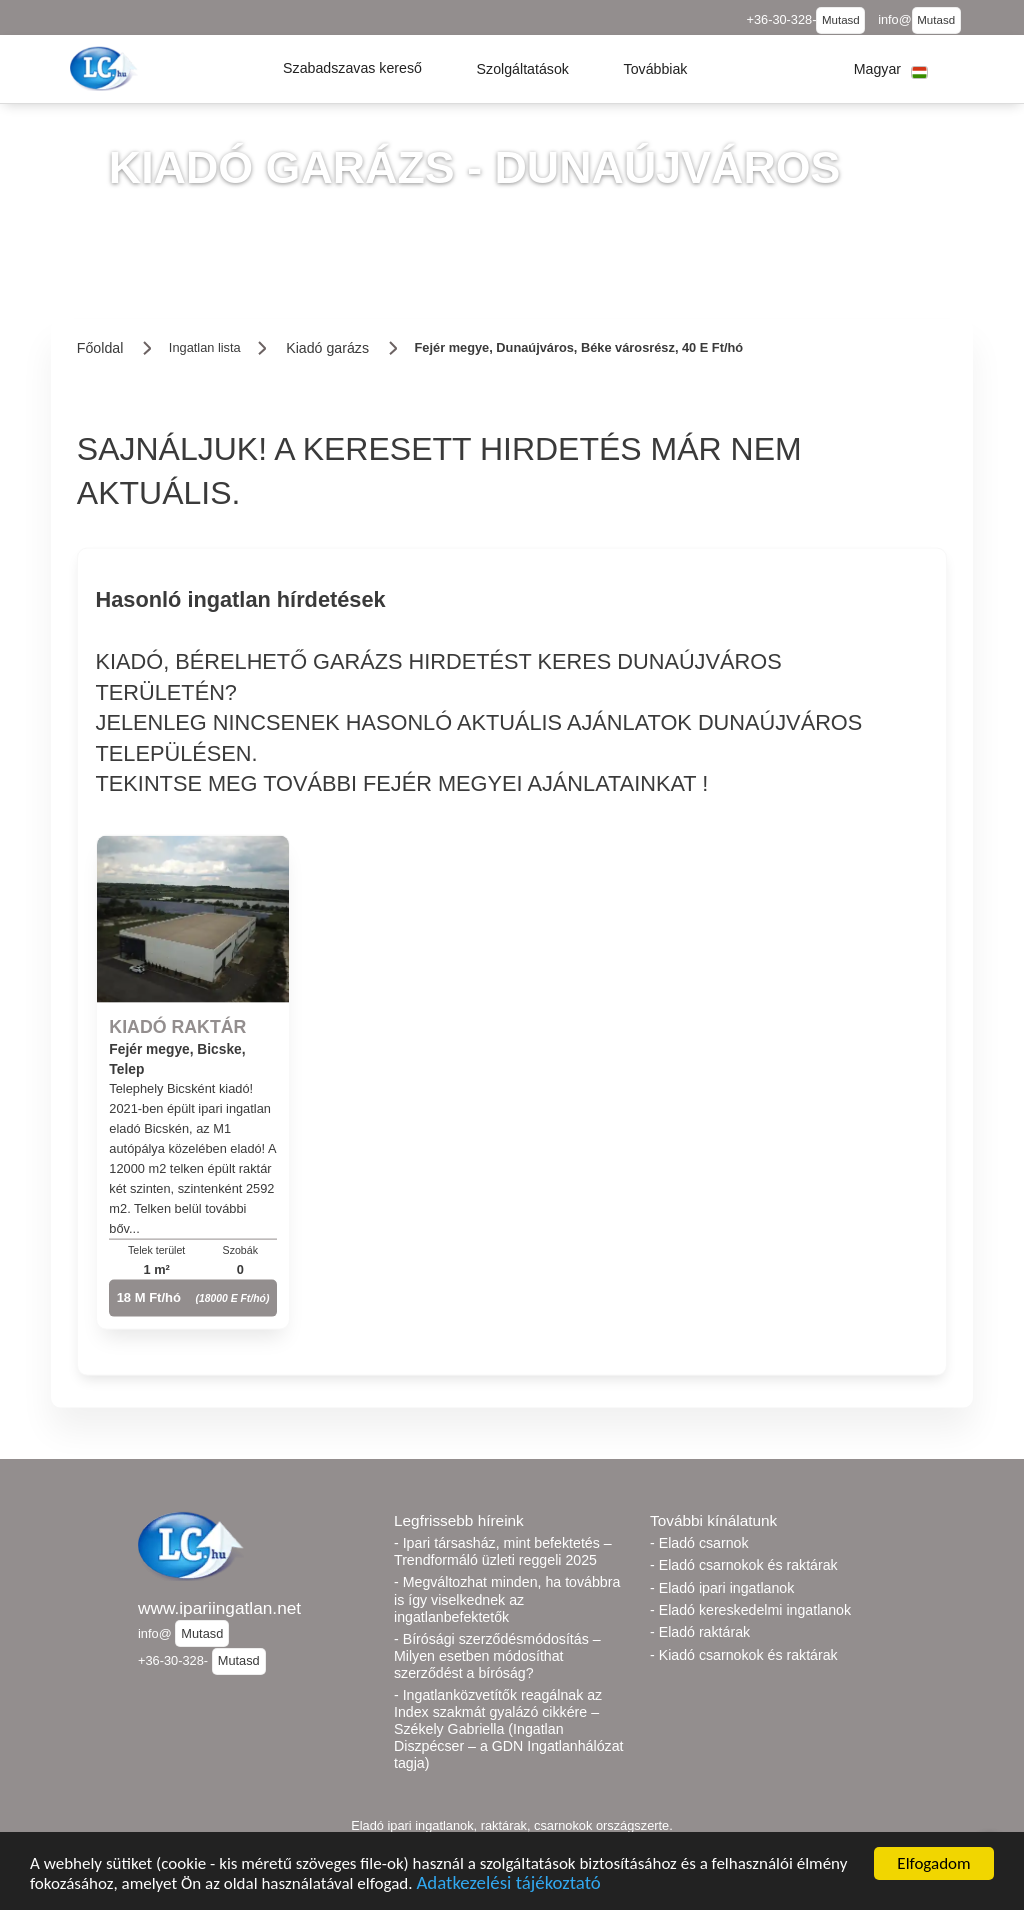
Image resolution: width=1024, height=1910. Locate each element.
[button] (352, 69)
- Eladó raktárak (700, 1632)
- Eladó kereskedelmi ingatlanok (750, 1610)
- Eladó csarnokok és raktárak (744, 1565)
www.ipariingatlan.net (219, 1608)
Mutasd (841, 20)
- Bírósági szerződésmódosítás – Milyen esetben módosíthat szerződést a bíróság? (497, 1656)
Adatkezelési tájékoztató (508, 1885)
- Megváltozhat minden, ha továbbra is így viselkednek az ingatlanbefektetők (507, 1599)
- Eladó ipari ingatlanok (722, 1588)
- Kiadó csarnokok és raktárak (744, 1655)
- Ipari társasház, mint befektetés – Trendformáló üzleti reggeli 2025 (503, 1551)
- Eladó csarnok (699, 1543)
